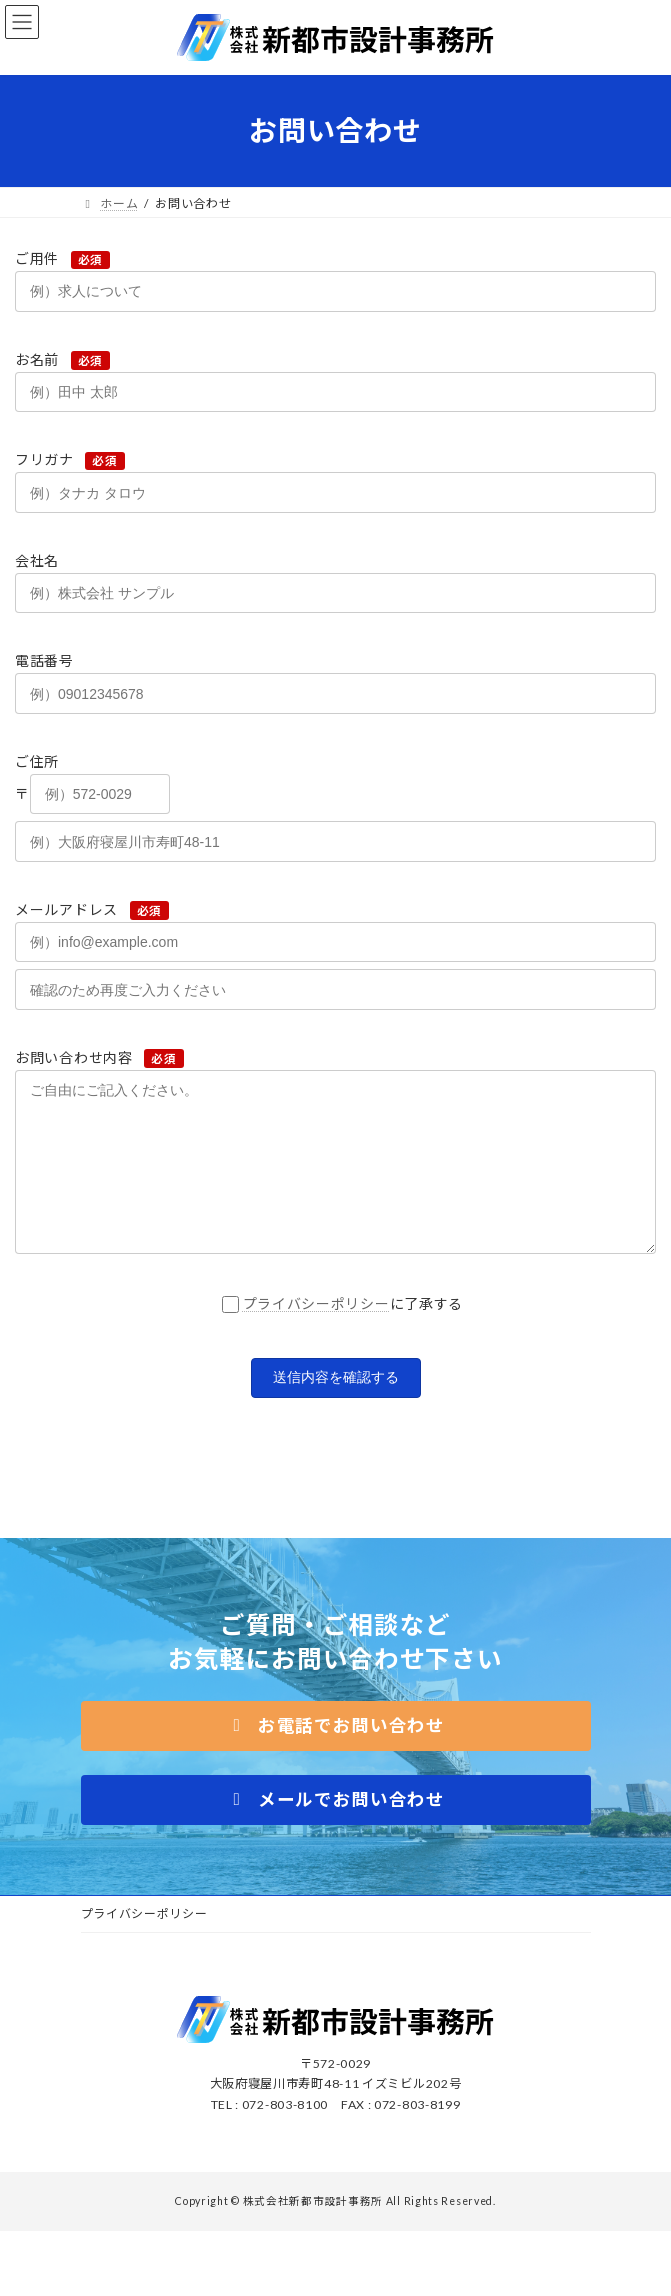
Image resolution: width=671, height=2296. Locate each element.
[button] (336, 1756)
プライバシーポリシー (316, 1333)
